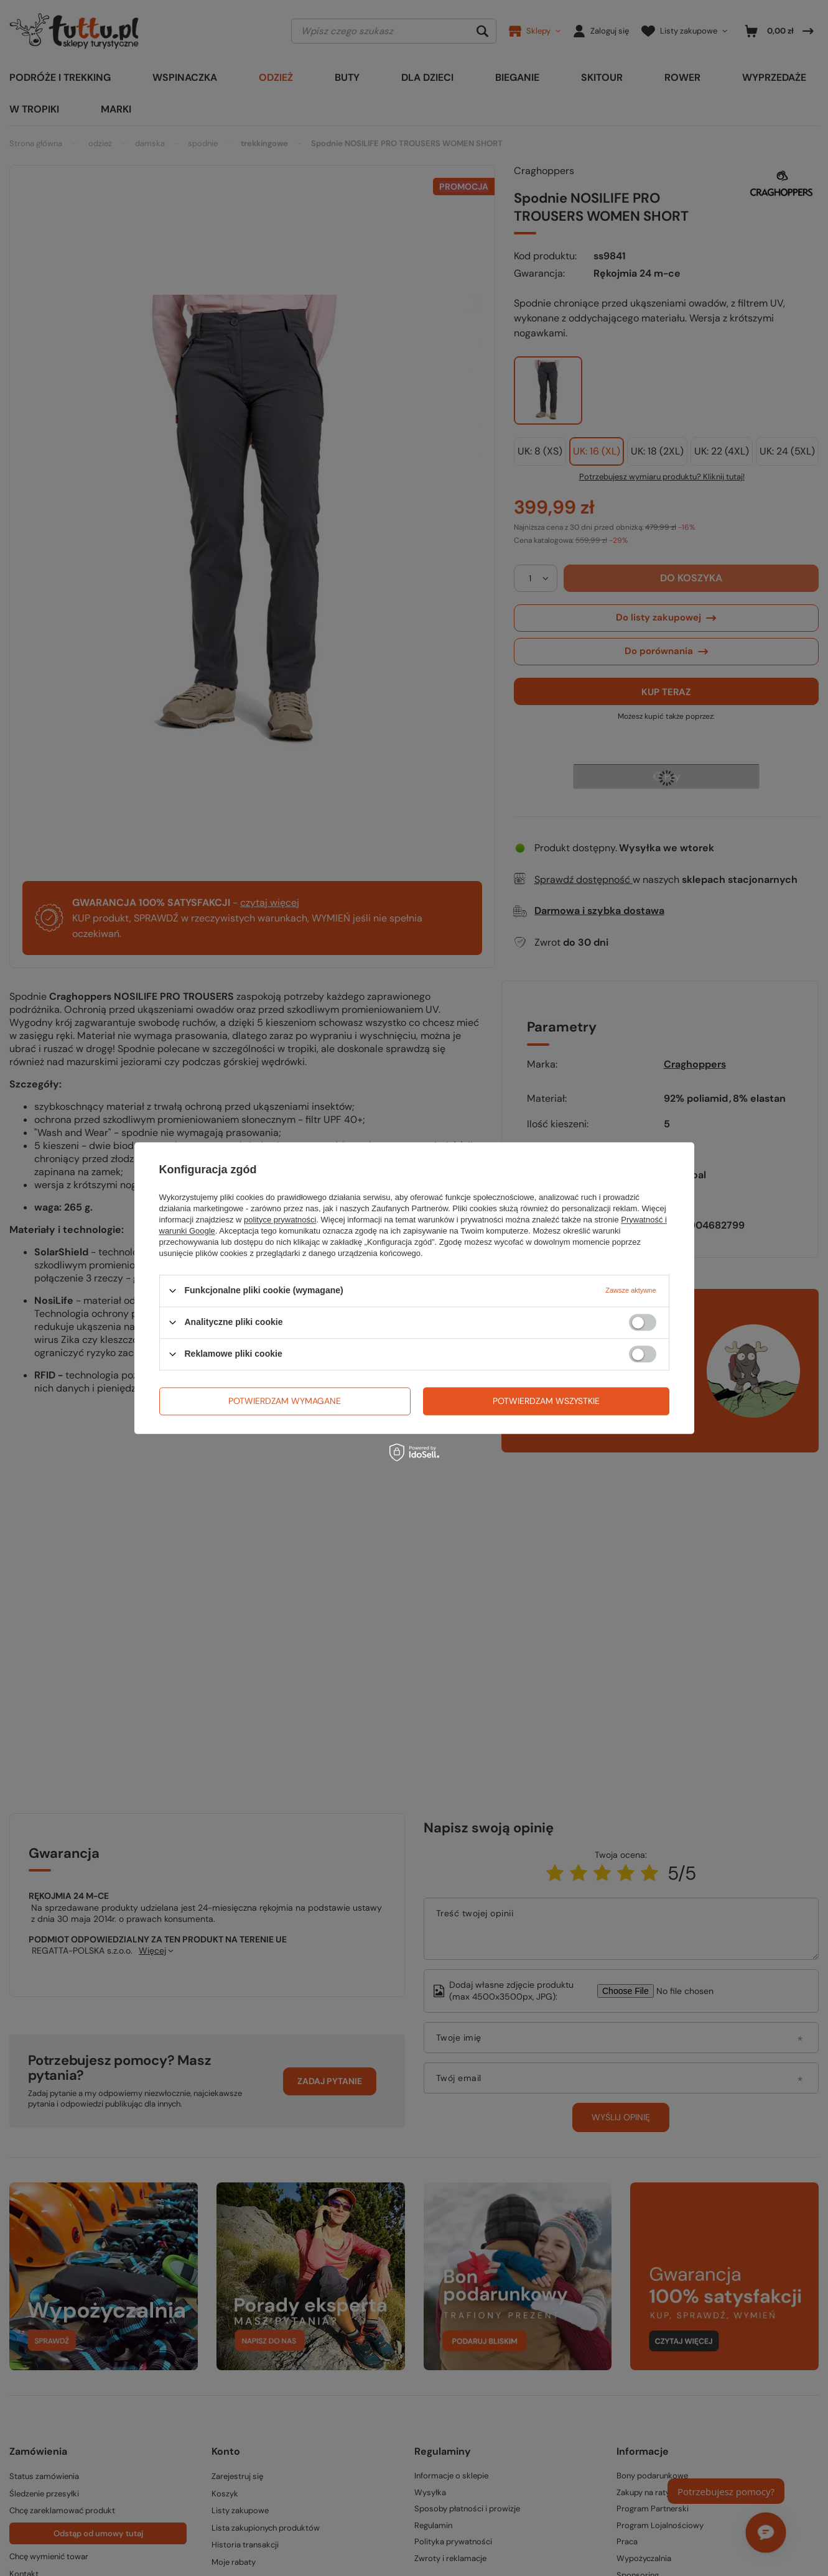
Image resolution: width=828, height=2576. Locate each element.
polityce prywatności (280, 1219)
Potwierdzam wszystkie (546, 1400)
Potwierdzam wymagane (284, 1400)
